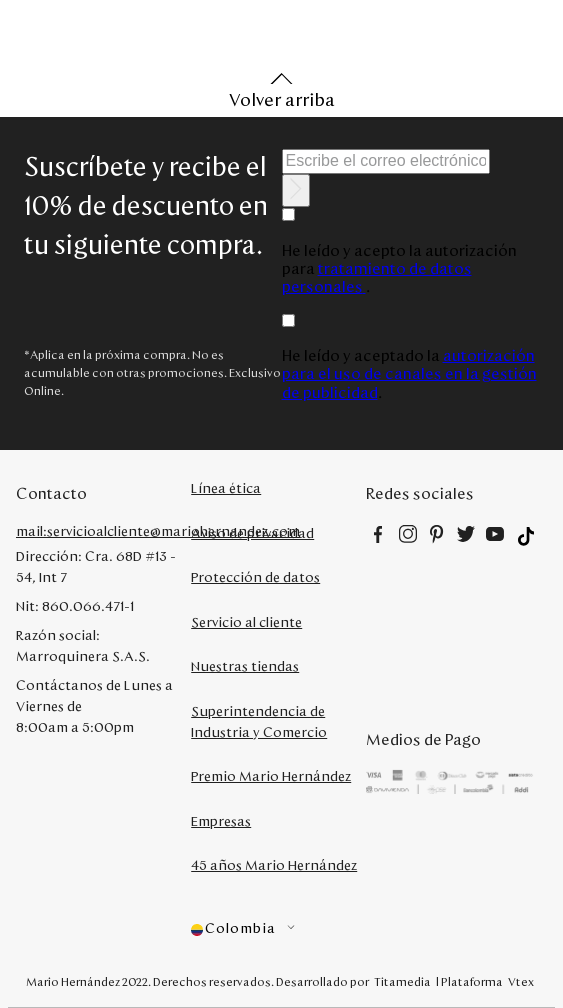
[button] (278, 929)
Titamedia (402, 982)
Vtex (521, 982)
